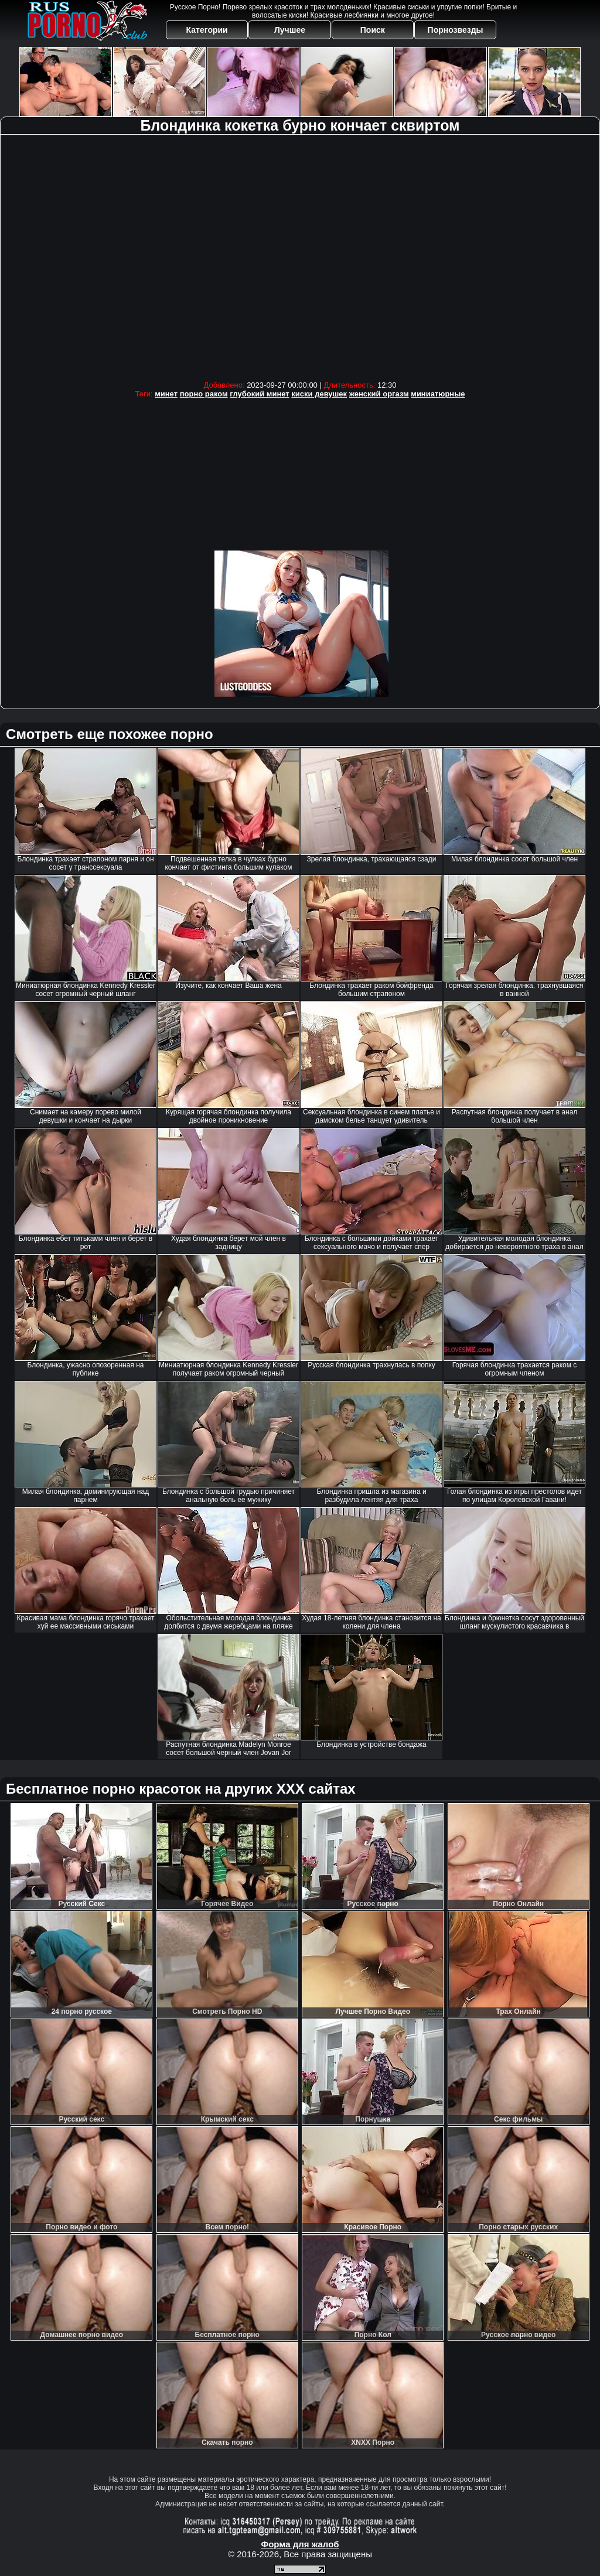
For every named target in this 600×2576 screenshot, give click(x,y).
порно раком (204, 393)
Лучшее (289, 30)
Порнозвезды (455, 30)
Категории (207, 30)
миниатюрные (438, 393)
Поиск (372, 30)
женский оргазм (379, 393)
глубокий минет (259, 393)
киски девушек (319, 393)
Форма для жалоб (300, 2544)
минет (166, 393)
